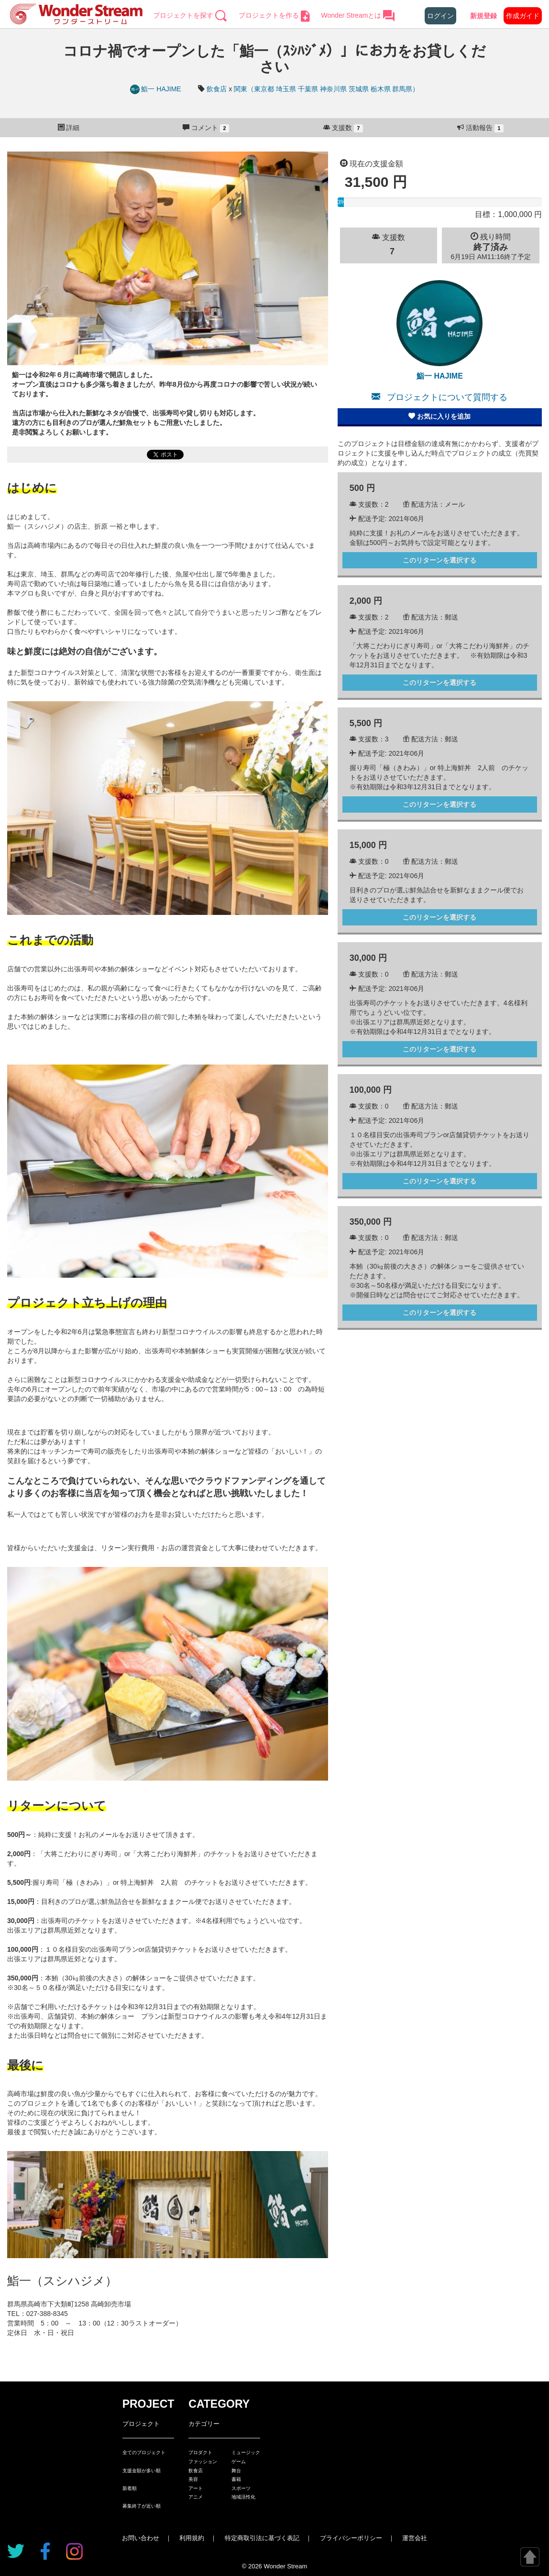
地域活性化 (243, 2497)
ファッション (202, 2461)
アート (195, 2488)
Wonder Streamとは (358, 15)
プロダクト (200, 2452)
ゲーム (238, 2461)
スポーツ (241, 2488)
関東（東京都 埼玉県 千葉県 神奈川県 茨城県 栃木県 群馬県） (326, 89)
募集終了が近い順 (141, 2506)
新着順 (129, 2488)
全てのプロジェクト (143, 2452)
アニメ (195, 2497)
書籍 (236, 2479)
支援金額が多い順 (141, 2470)
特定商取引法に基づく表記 (262, 2538)
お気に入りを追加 (439, 416)
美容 (193, 2479)
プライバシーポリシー (351, 2538)
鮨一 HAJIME (156, 89)
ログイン (440, 16)
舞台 (236, 2470)
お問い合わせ (140, 2538)
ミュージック (245, 2452)
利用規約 (191, 2538)
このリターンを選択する (439, 560)
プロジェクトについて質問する (439, 397)
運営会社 (414, 2538)
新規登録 (483, 16)
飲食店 (217, 89)
